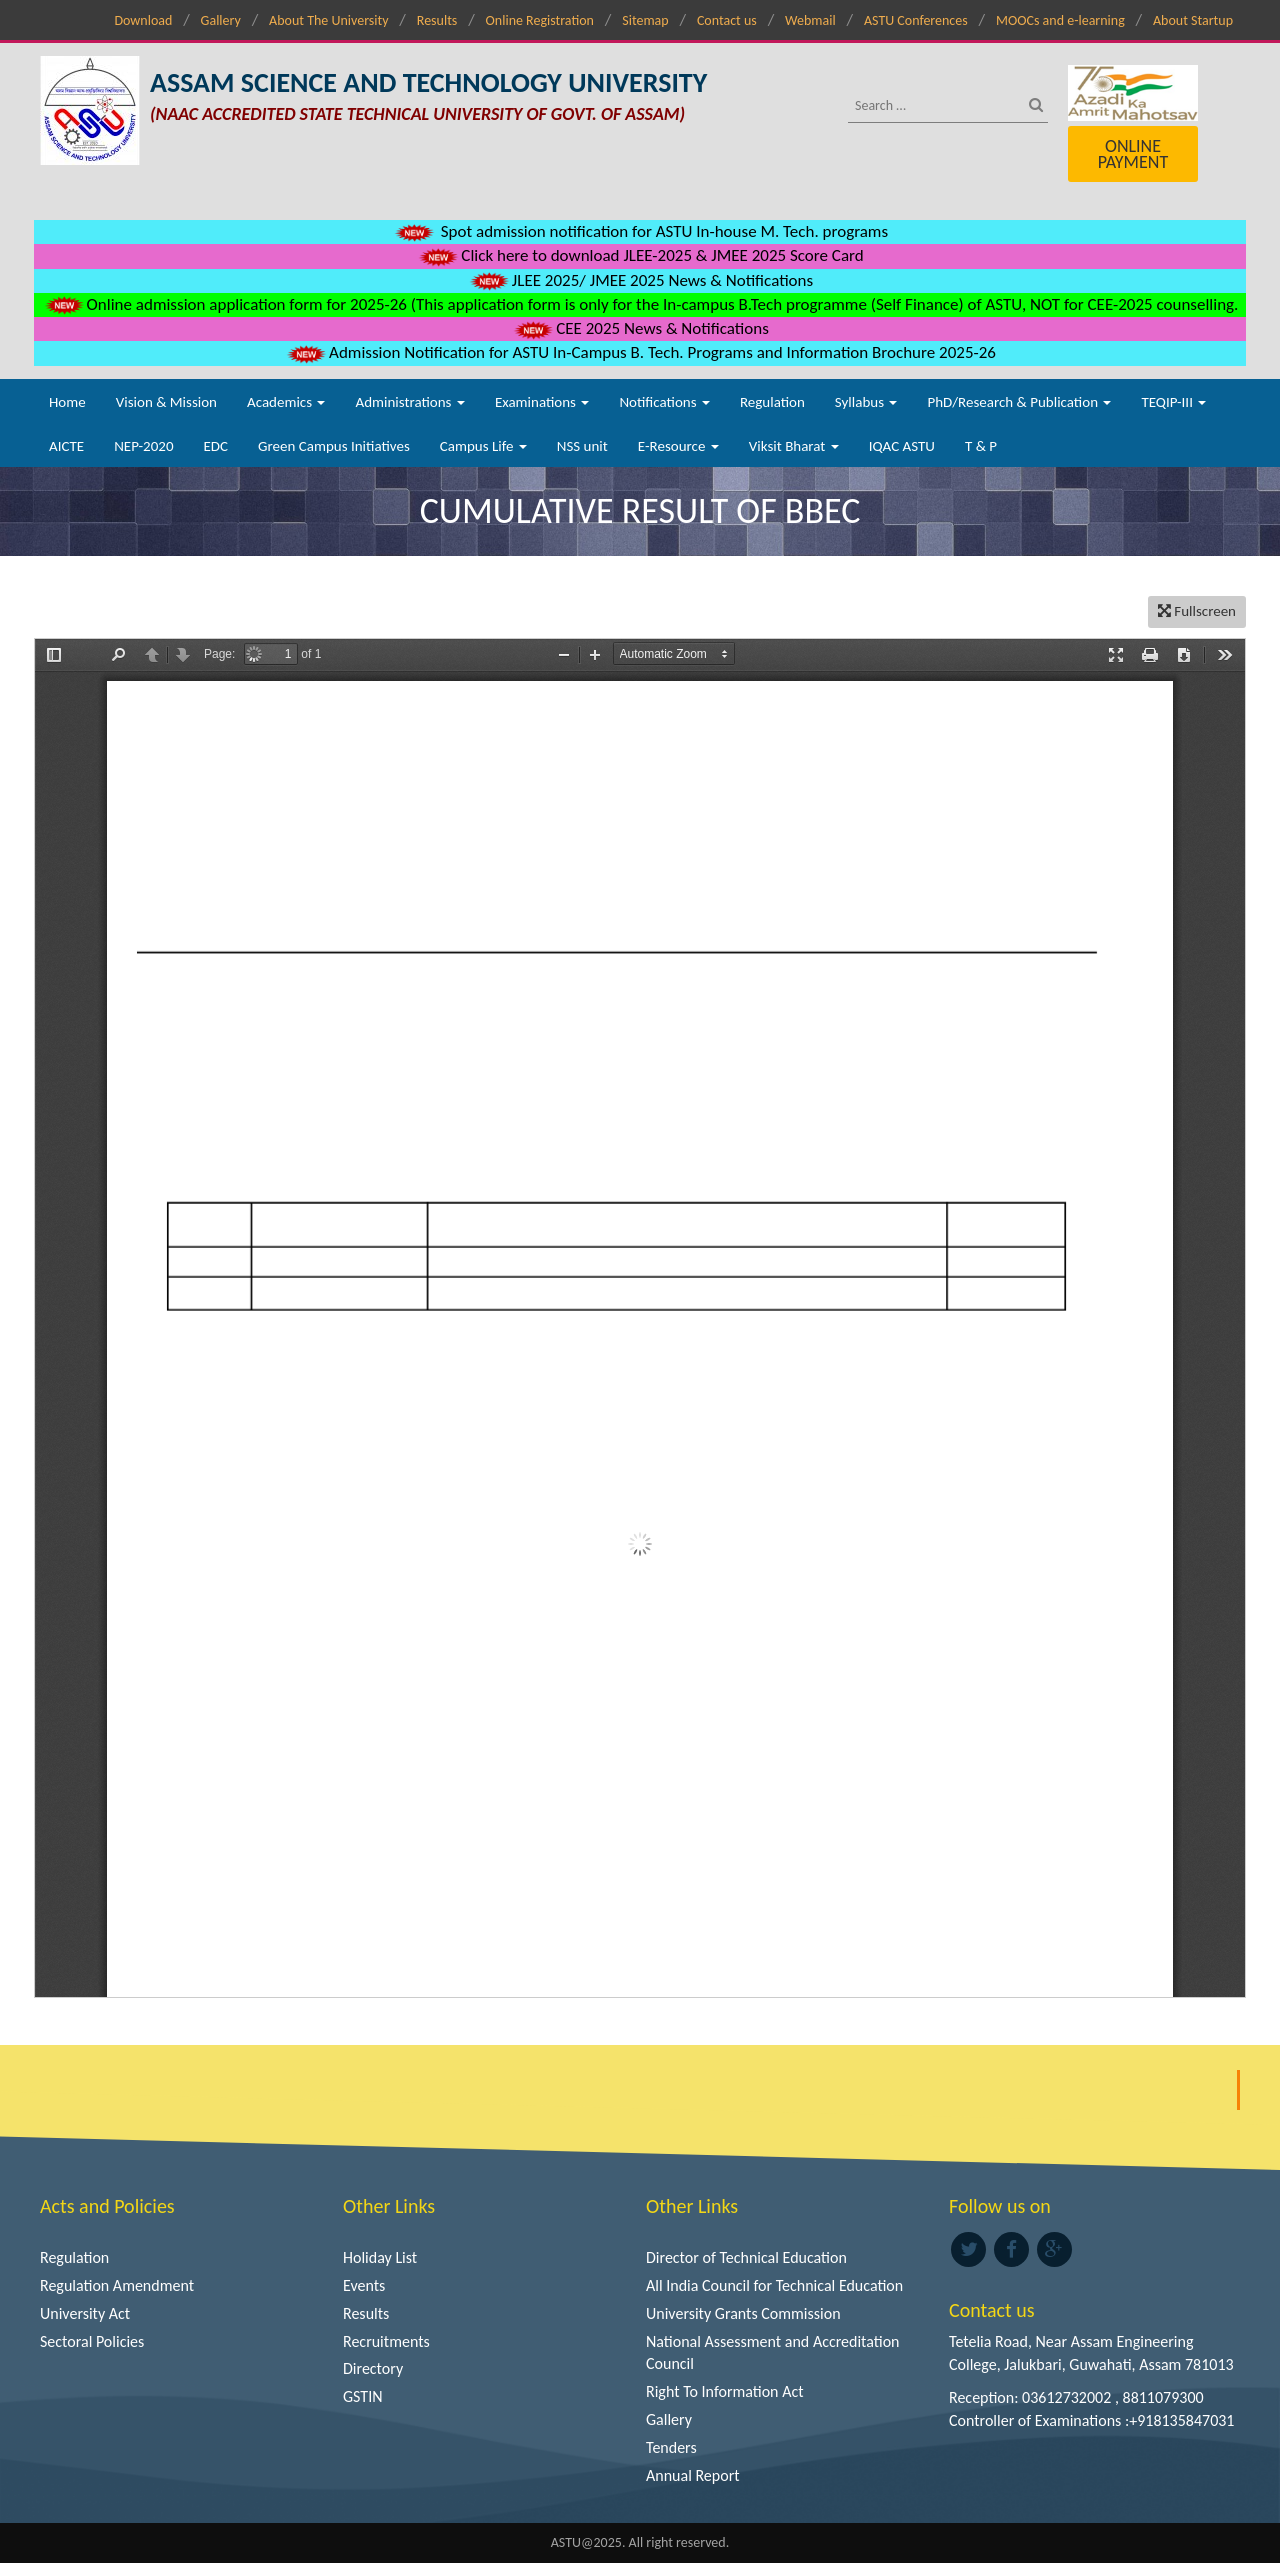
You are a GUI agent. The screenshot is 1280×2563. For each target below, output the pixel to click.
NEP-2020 (143, 446)
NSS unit (582, 446)
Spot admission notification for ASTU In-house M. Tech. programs (640, 231)
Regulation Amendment (117, 2285)
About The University (328, 20)
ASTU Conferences (916, 20)
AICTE (66, 446)
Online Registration (540, 20)
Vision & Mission (166, 402)
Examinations (542, 402)
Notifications (664, 402)
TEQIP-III (1173, 402)
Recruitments (386, 2341)
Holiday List (380, 2257)
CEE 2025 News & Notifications (640, 328)
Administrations (409, 402)
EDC (215, 446)
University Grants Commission (743, 2313)
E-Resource (678, 446)
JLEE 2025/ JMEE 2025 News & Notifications (640, 280)
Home (67, 402)
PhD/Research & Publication (1019, 402)
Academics (286, 402)
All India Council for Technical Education (774, 2285)
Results (437, 20)
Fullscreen (1197, 611)
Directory (373, 2368)
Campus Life (483, 446)
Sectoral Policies (92, 2341)
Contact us (727, 20)
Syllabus (866, 402)
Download (143, 20)
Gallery (221, 20)
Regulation (772, 402)
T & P (981, 446)
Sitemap (645, 20)
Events (364, 2285)
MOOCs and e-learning (1060, 20)
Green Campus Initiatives (334, 446)
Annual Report (693, 2475)
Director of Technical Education (746, 2257)
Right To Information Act (725, 2391)
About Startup (1193, 20)
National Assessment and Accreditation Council (773, 2353)
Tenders (671, 2447)
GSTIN (363, 2396)
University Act (85, 2313)
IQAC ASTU (902, 446)
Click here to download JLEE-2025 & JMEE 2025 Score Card (639, 255)
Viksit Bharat (794, 446)
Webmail (810, 20)
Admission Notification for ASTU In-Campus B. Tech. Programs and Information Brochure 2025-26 (640, 352)
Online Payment (1133, 154)
